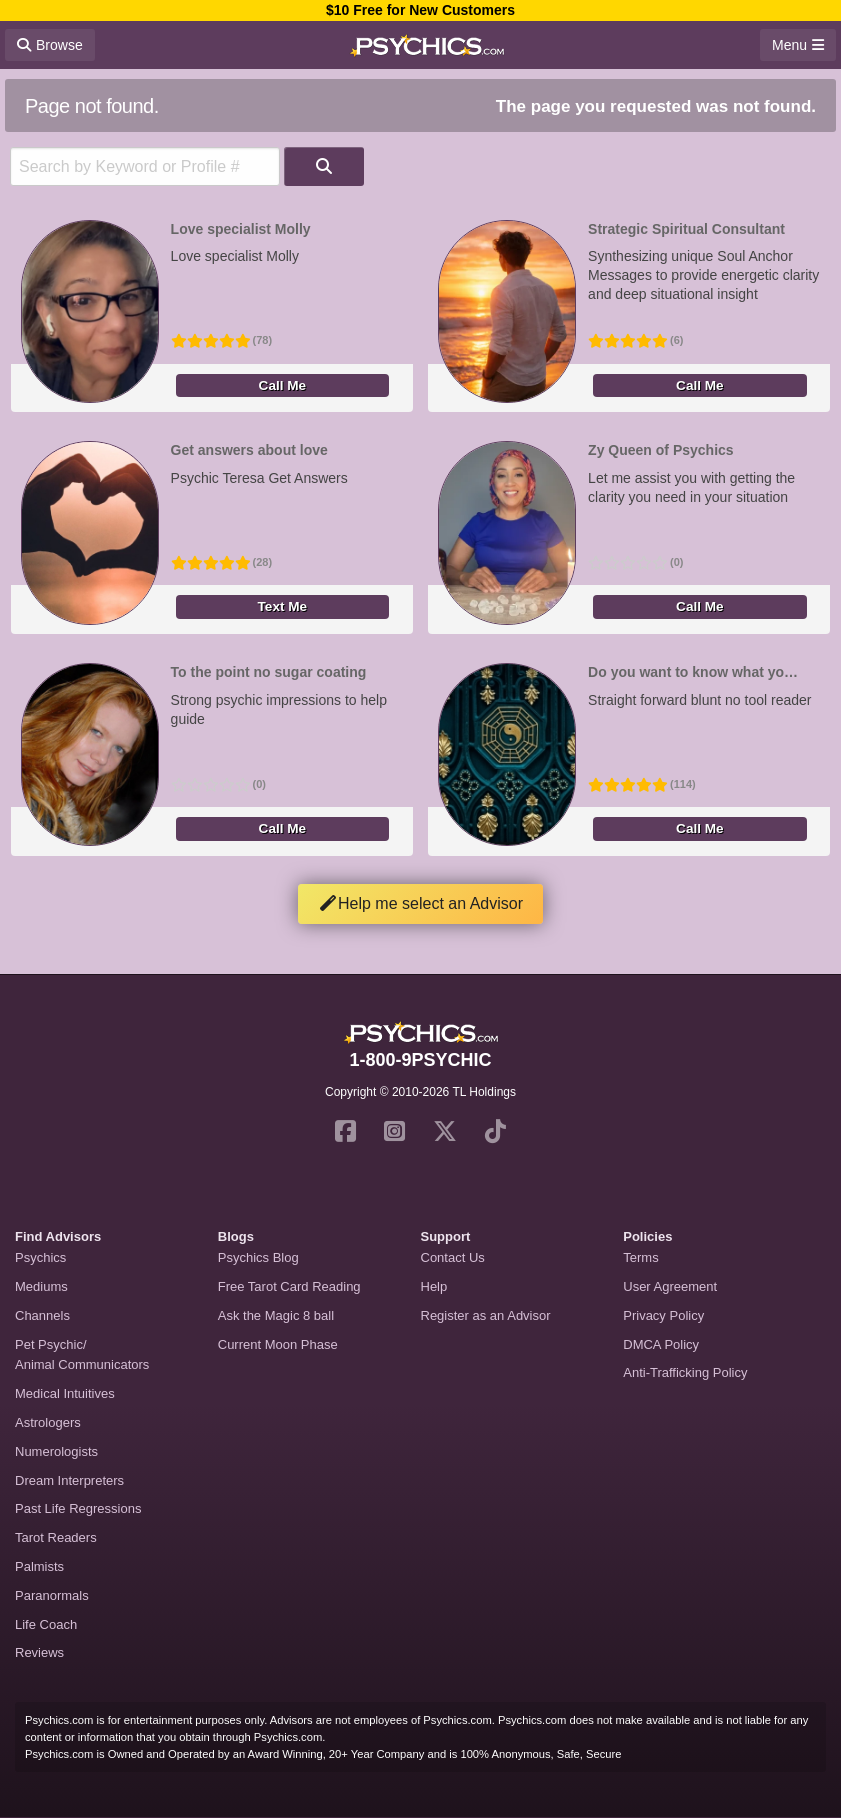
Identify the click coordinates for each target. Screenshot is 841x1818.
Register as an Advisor (486, 1315)
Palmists (39, 1566)
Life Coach (46, 1624)
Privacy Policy (663, 1315)
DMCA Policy (661, 1344)
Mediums (41, 1286)
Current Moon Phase (278, 1344)
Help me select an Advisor (420, 903)
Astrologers (48, 1422)
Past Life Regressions (78, 1508)
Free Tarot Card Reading (289, 1286)
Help (434, 1286)
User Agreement (670, 1286)
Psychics (40, 1257)
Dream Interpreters (69, 1480)
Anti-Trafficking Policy (685, 1372)
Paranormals (52, 1595)
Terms (640, 1257)
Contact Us (453, 1257)
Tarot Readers (56, 1537)
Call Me (283, 385)
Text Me (283, 606)
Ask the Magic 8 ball (276, 1315)
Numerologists (56, 1451)
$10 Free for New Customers (420, 10)
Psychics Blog (258, 1257)
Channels (42, 1315)
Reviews (39, 1652)
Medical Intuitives (65, 1393)
